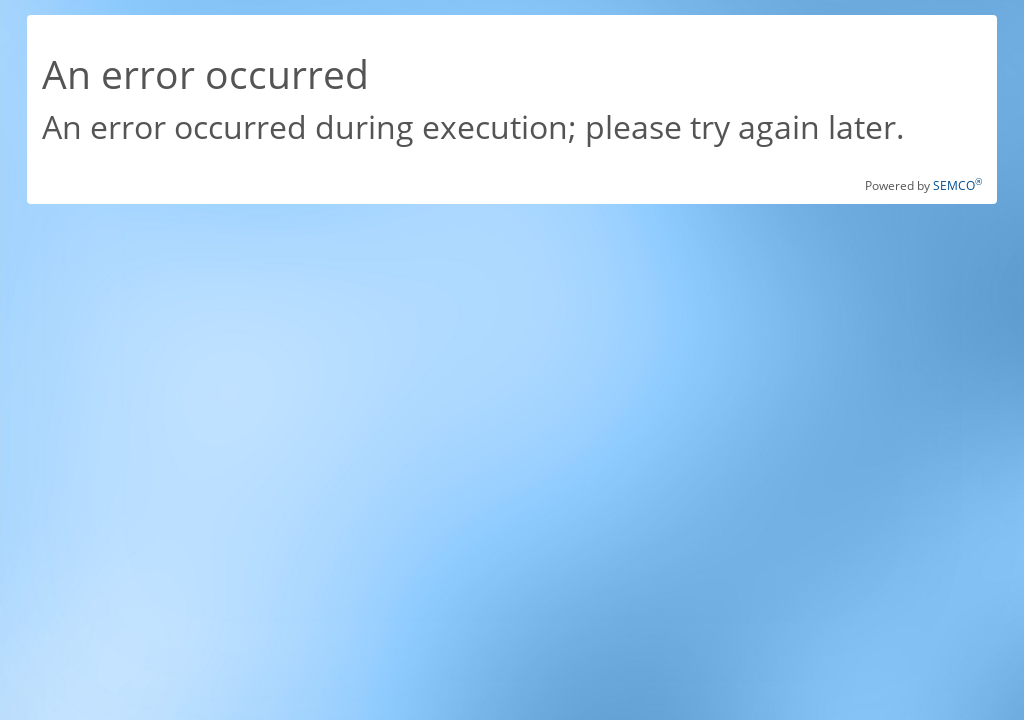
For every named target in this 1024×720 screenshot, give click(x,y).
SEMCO (957, 185)
